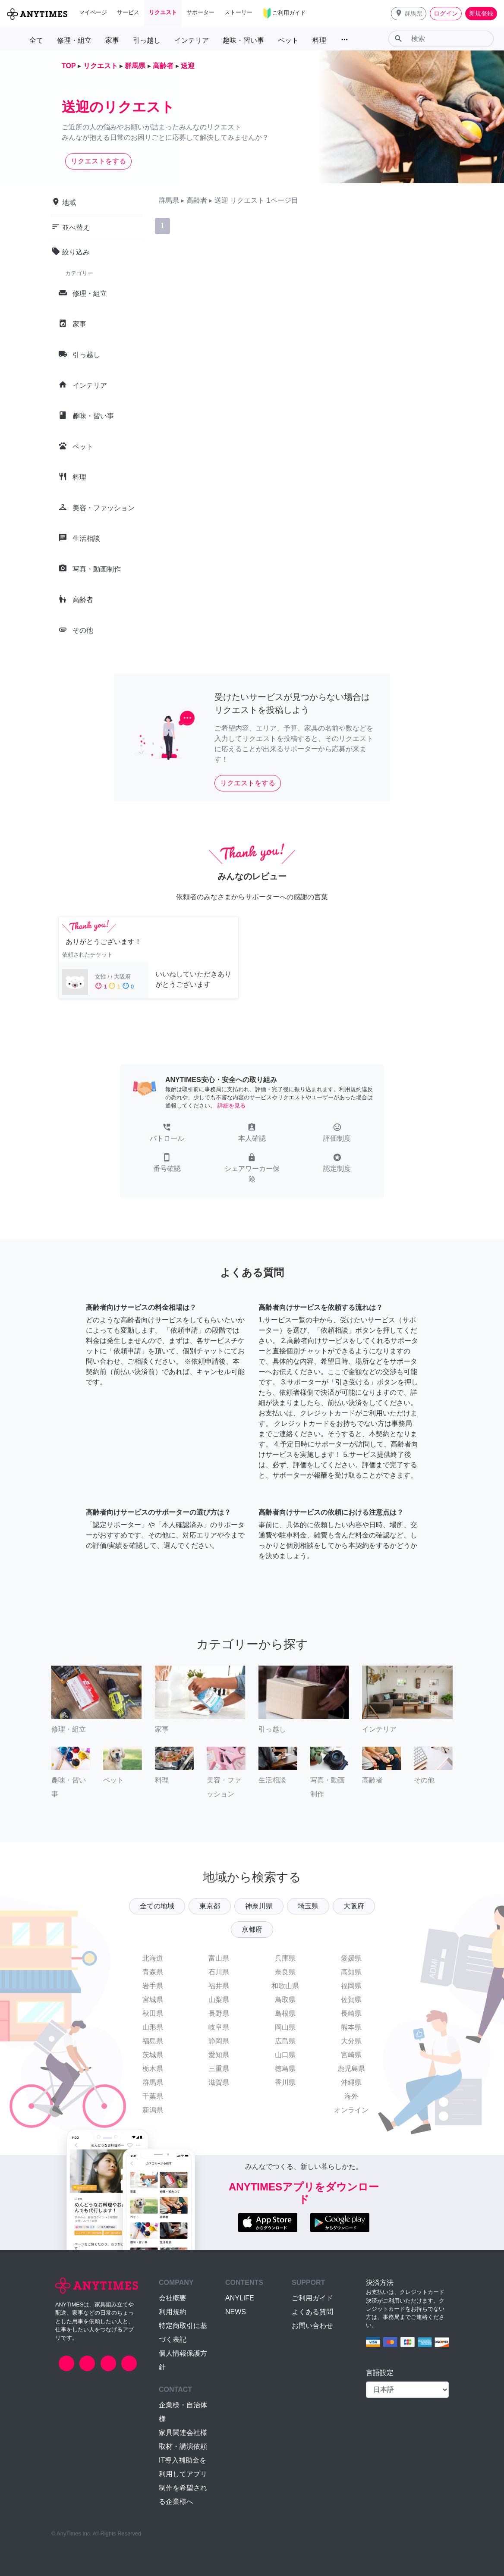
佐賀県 (351, 1999)
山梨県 (218, 1999)
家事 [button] (112, 40)
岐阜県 (218, 2027)
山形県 (152, 2027)
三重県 (218, 2068)
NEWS (235, 2312)
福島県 (152, 2041)
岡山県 (285, 2027)
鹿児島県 (351, 2068)
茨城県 (152, 2054)
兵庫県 (285, 1958)
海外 (351, 2096)
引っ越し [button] (147, 40)
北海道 (152, 1958)
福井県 (218, 1985)
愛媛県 (351, 1958)
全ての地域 (157, 1906)
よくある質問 (312, 2312)
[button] (408, 13)
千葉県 (152, 2096)
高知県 (351, 1972)
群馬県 (152, 2082)
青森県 (152, 1972)
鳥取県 (285, 1999)
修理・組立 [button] (74, 40)
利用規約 (172, 2312)
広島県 (285, 2041)
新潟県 (152, 2110)
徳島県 (285, 2068)
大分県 (351, 2041)
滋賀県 (218, 2082)
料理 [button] (319, 40)
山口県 (285, 2054)
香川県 (285, 2082)
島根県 (285, 2013)
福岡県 (351, 1985)
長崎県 (351, 2013)
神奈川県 (259, 1906)
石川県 (218, 1972)
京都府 (252, 1929)
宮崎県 (351, 2054)
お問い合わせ (312, 2325)
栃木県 (152, 2068)
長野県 (218, 2013)
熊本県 (351, 2027)
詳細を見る (231, 1105)
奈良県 (285, 1972)
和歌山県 (285, 1985)
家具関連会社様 (183, 2432)
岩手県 (152, 1985)
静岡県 (218, 2041)
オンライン (351, 2110)
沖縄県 (351, 2082)
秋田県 (152, 2013)
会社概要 (172, 2298)
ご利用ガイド (312, 2298)
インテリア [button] (191, 40)
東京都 (209, 1906)
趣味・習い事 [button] (243, 40)
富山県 (218, 1958)
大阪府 (353, 1906)
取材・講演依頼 (183, 2446)
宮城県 (152, 1999)
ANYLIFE (239, 2298)
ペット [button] (288, 40)
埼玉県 (308, 1906)
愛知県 (218, 2054)
